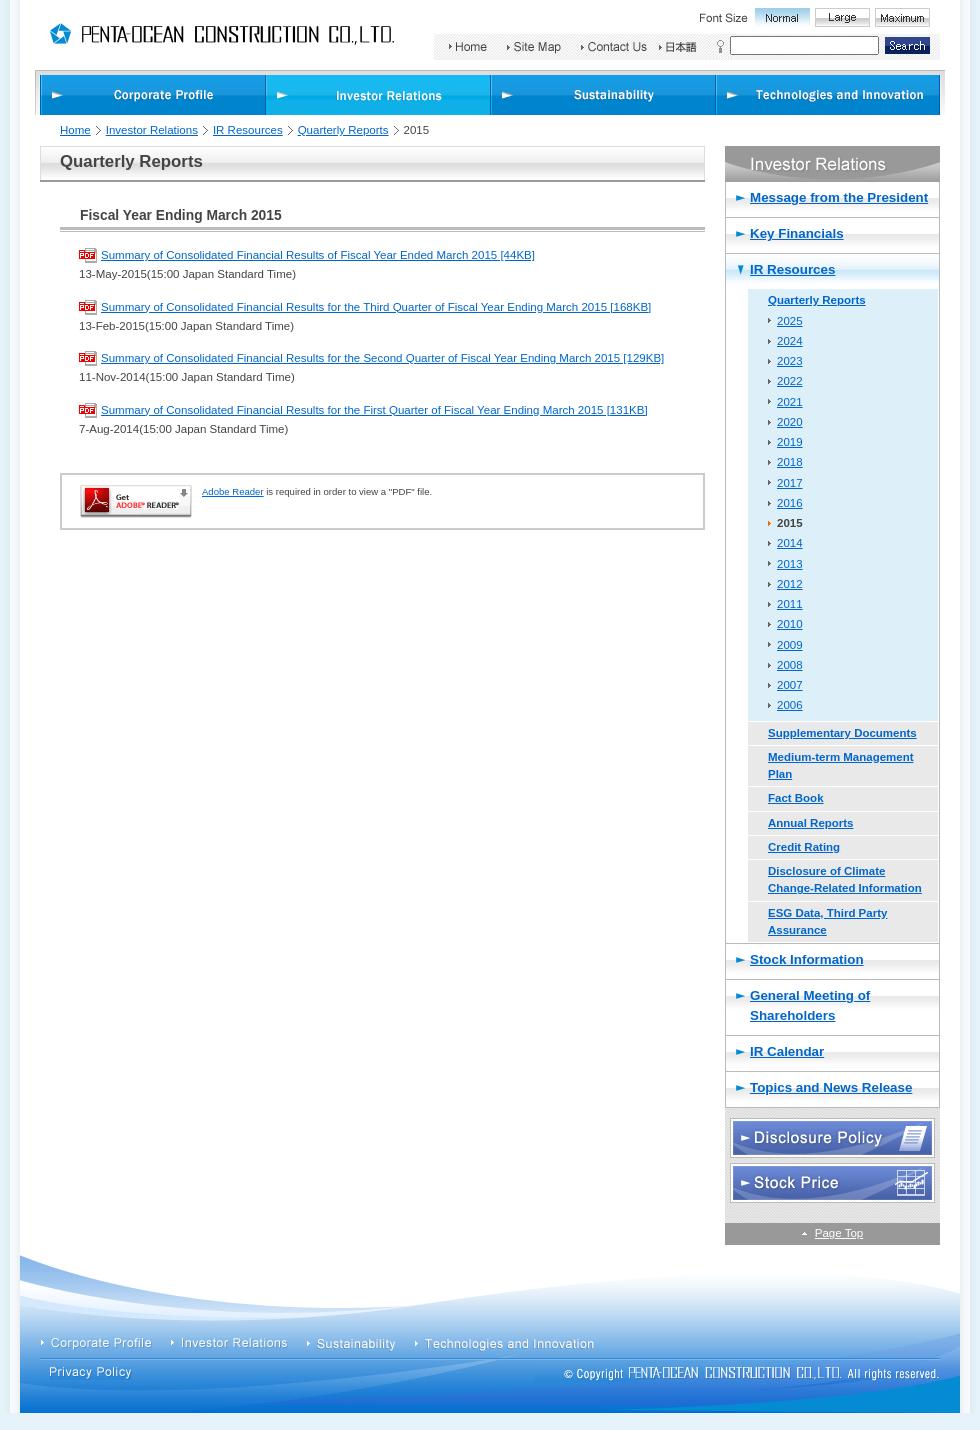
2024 (790, 341)
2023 (790, 361)
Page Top (839, 1233)
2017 (790, 483)
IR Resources (248, 130)
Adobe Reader (233, 491)
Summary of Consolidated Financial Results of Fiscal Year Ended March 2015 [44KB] (318, 255)
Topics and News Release (831, 1087)
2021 (790, 402)
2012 (790, 584)
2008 (790, 665)
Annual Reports (811, 823)
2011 (790, 604)
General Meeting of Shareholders (810, 1005)
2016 (790, 503)
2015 (790, 523)
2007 (790, 685)
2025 (790, 321)
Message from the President (839, 197)
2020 (790, 422)
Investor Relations (152, 130)
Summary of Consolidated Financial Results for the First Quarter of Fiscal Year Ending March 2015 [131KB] (374, 410)
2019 (790, 442)
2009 (790, 645)
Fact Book (796, 798)
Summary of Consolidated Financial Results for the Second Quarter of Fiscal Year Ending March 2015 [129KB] (382, 358)
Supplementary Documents (842, 733)
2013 (790, 564)
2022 (790, 381)
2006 (790, 705)
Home (75, 130)
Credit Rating (804, 847)
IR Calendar (787, 1051)
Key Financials (797, 233)
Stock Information (807, 959)
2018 (790, 462)
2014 (790, 543)
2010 (790, 624)
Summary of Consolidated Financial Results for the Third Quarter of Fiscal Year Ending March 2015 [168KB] (376, 307)
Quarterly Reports (343, 130)
